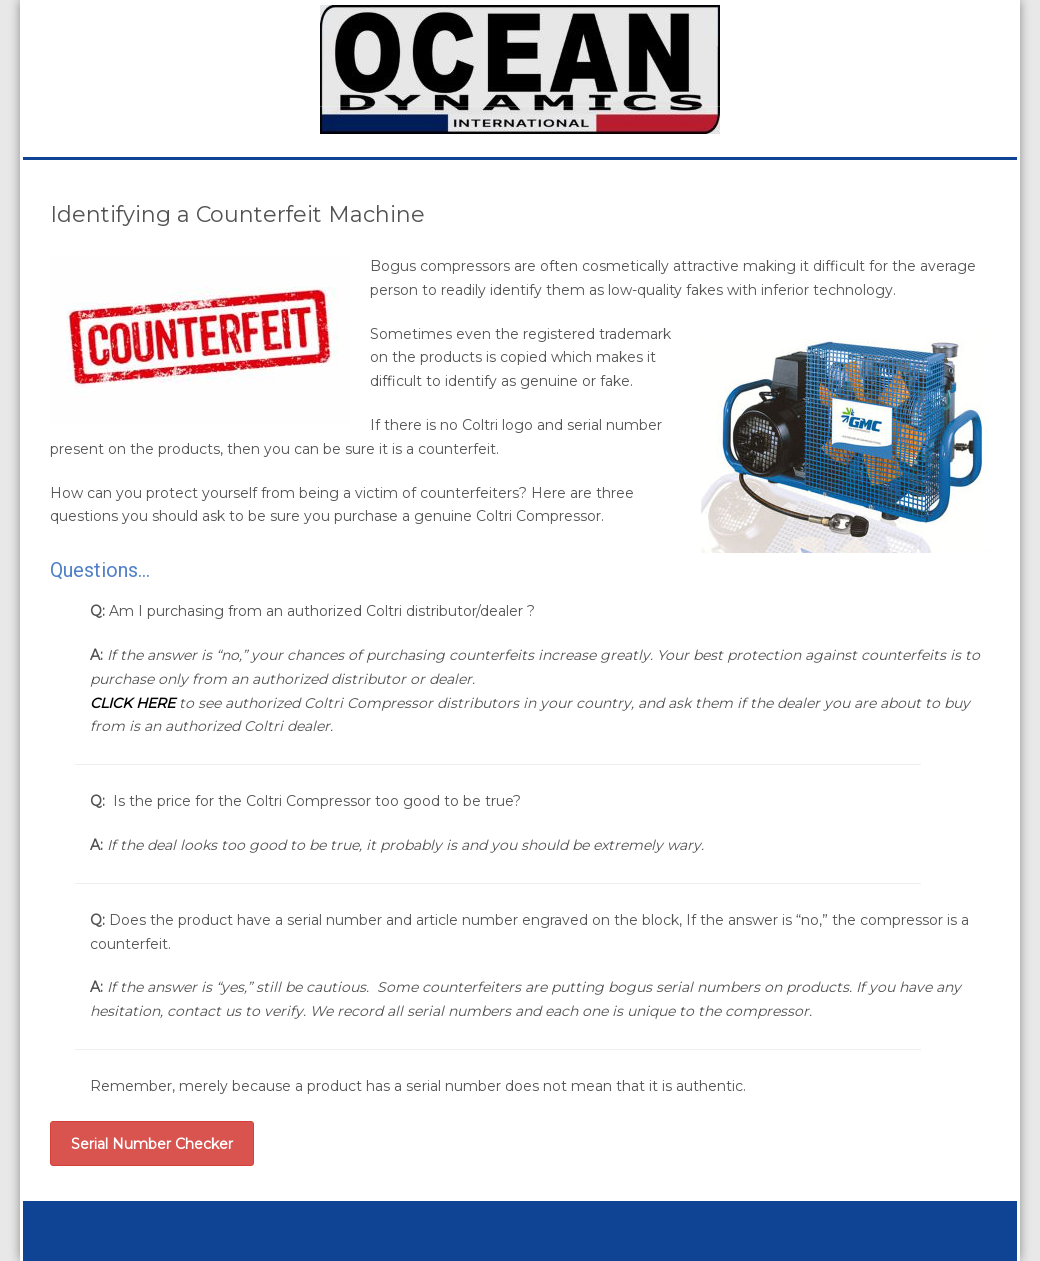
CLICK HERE (132, 703)
